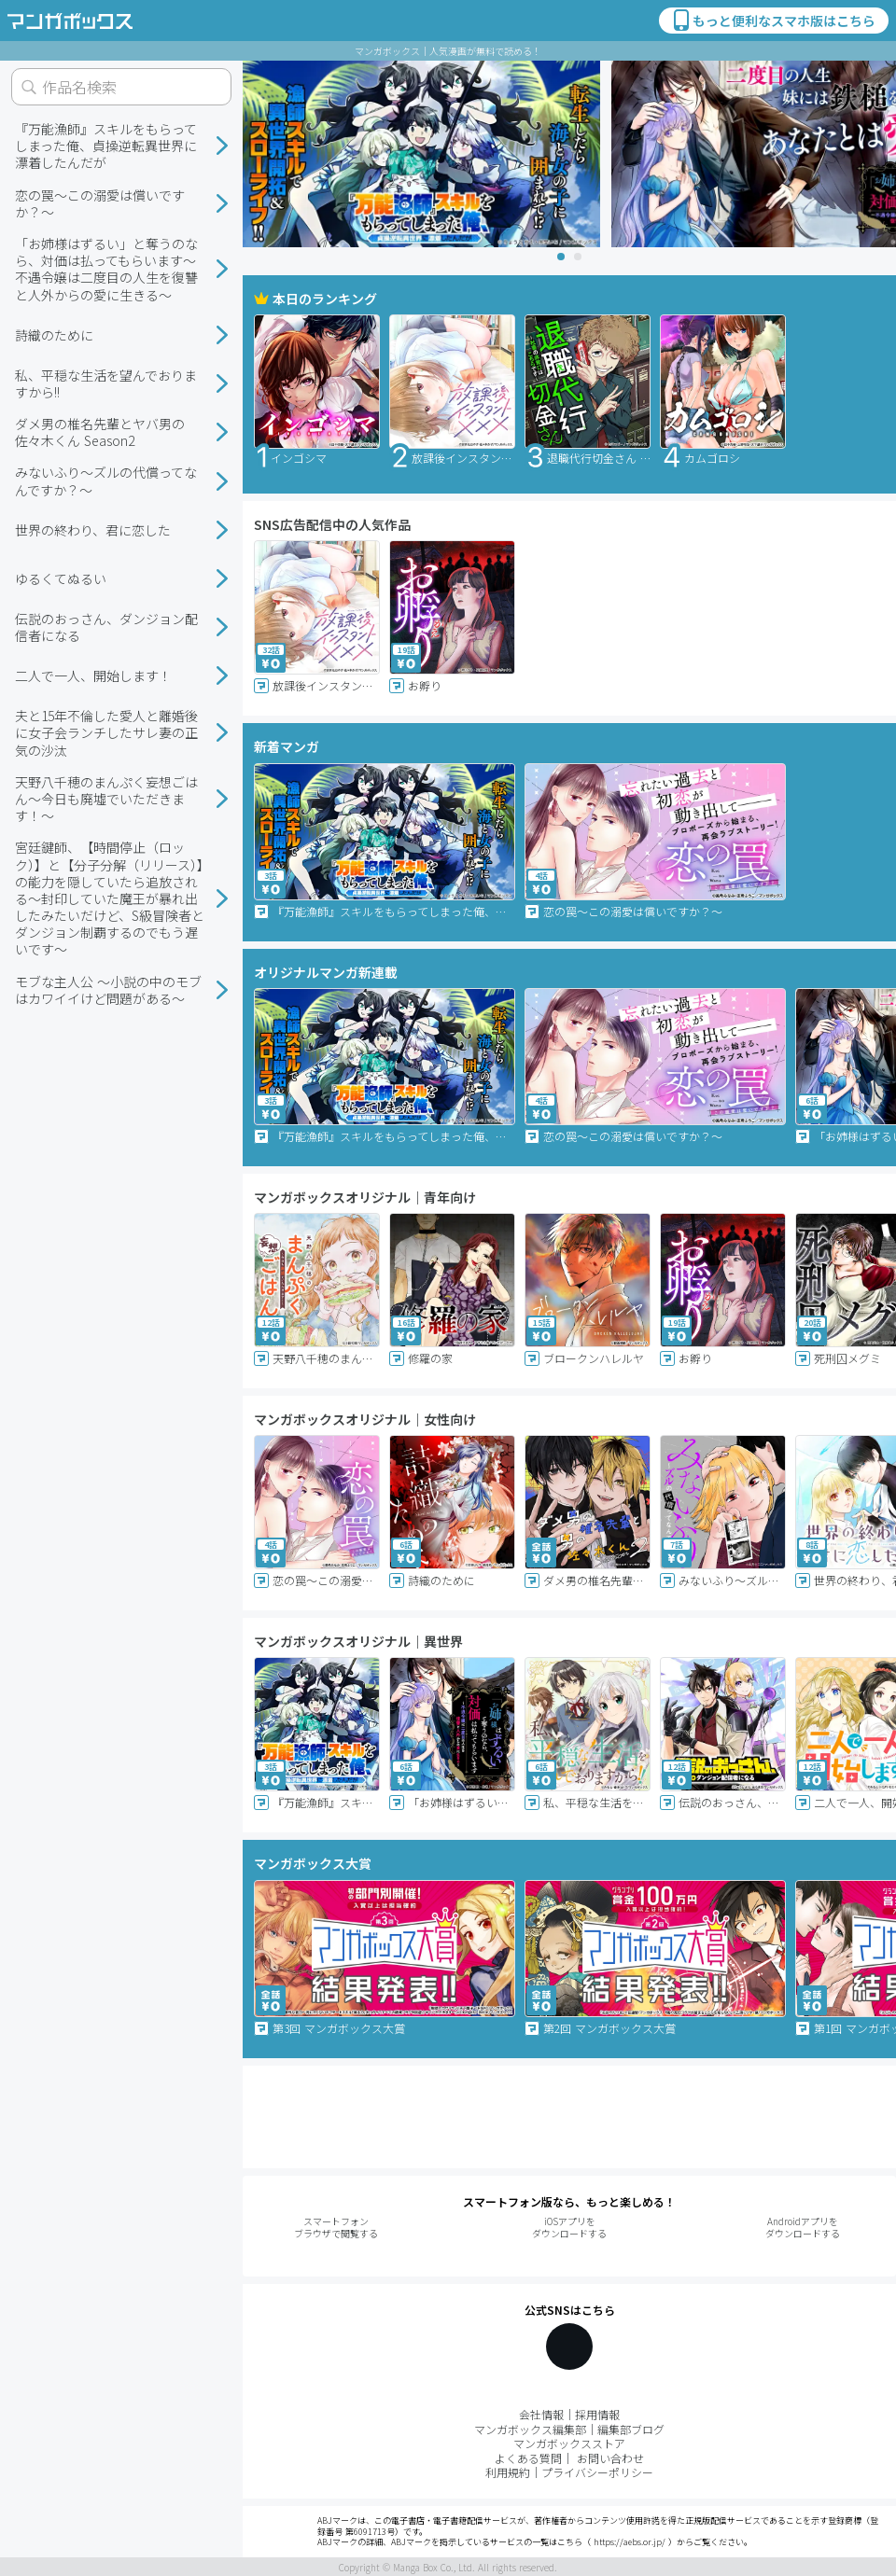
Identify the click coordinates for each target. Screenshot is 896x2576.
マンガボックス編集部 (530, 2429)
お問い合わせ (610, 2458)
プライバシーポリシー (597, 2472)
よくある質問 (528, 2458)
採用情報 (597, 2414)
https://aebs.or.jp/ (629, 2542)
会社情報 (541, 2414)
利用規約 (507, 2472)
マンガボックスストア (569, 2443)
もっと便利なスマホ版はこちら (772, 20)
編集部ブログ (631, 2429)
